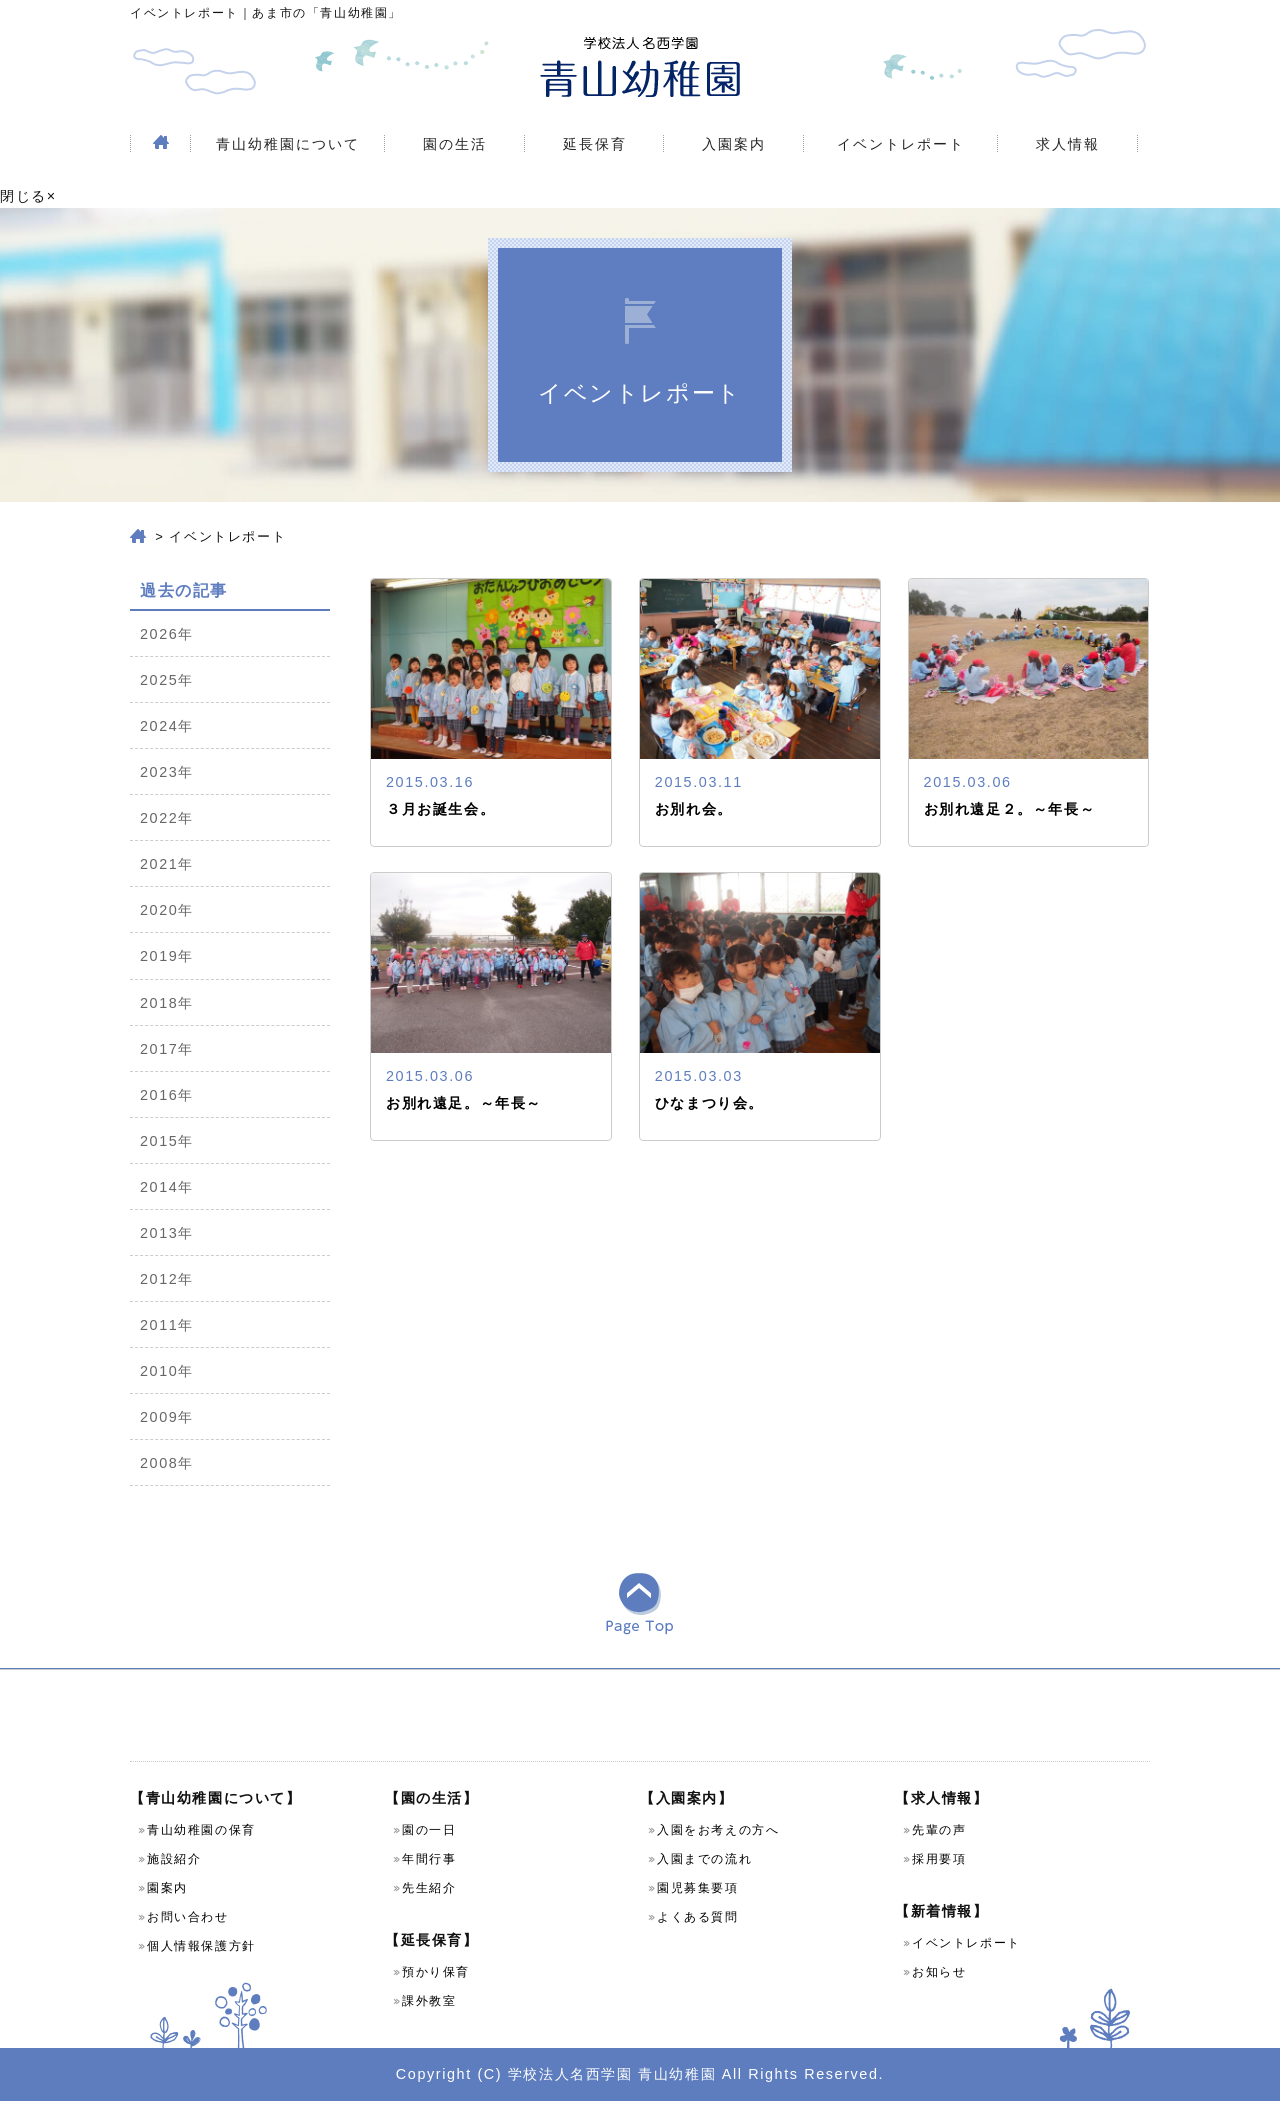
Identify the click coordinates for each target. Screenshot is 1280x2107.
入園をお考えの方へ (718, 1836)
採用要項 (939, 1865)
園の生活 (455, 144)
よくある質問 (698, 1923)
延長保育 (595, 144)
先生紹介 (429, 1894)
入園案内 (734, 144)
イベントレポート (901, 144)
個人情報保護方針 (201, 1952)
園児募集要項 (698, 1894)
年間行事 (429, 1865)
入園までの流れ (704, 1865)
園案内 (167, 1894)
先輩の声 (939, 1836)
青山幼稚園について (288, 144)
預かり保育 (436, 1978)
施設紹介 (174, 1865)
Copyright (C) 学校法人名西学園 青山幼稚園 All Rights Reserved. (640, 2079)
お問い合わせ (188, 1923)
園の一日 (429, 1836)
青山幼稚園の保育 (201, 1836)
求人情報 (1068, 144)
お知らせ (939, 1978)
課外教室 (429, 2007)
